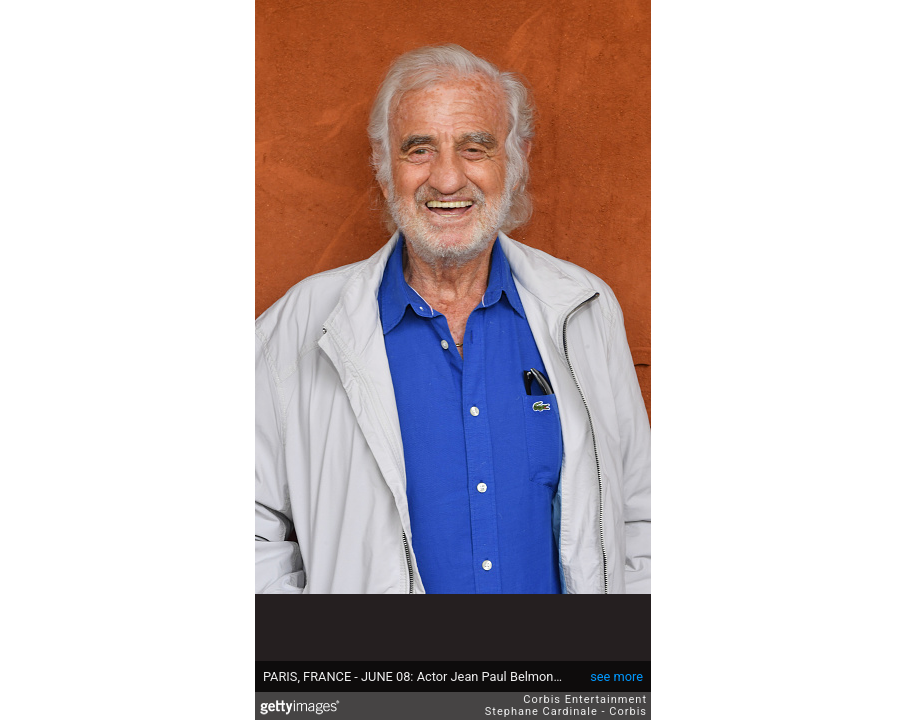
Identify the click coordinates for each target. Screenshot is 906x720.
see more (616, 676)
